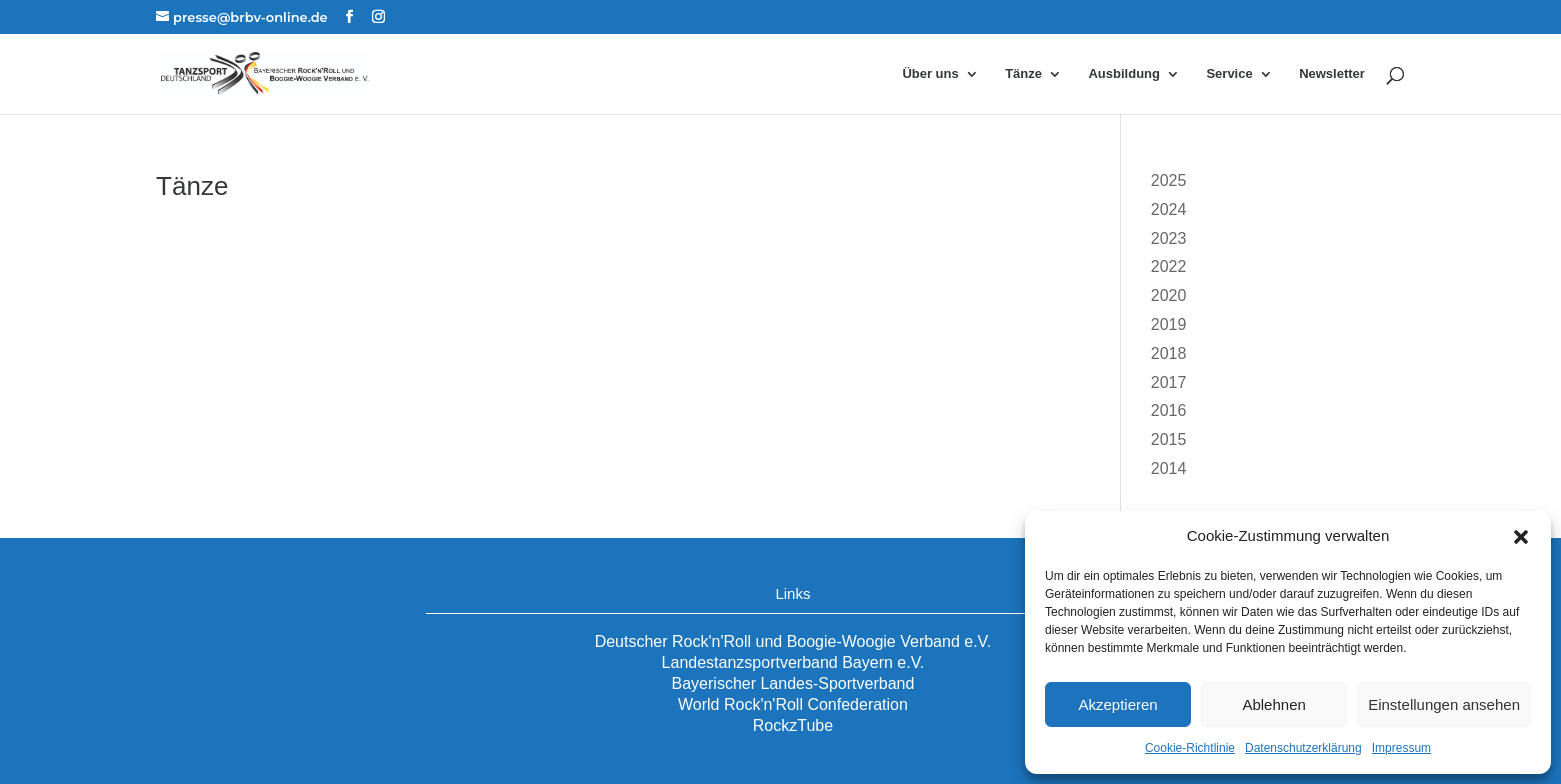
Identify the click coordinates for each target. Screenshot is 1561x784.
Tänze (1023, 74)
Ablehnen (1273, 704)
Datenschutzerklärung (1303, 748)
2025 (1169, 180)
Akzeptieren (1117, 704)
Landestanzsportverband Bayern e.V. (793, 662)
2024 (1169, 209)
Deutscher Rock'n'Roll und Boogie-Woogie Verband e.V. (793, 641)
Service (1229, 74)
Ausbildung (1124, 74)
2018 (1169, 353)
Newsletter (1332, 74)
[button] (1521, 537)
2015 (1169, 439)
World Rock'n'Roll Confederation (793, 704)
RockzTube (793, 725)
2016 (1169, 410)
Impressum (1401, 748)
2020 (1169, 295)
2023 (1169, 238)
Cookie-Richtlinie (1190, 748)
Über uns (930, 74)
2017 (1169, 382)
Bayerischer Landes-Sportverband (793, 683)
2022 (1169, 266)
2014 (1169, 468)
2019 (1169, 324)
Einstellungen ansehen (1444, 704)
